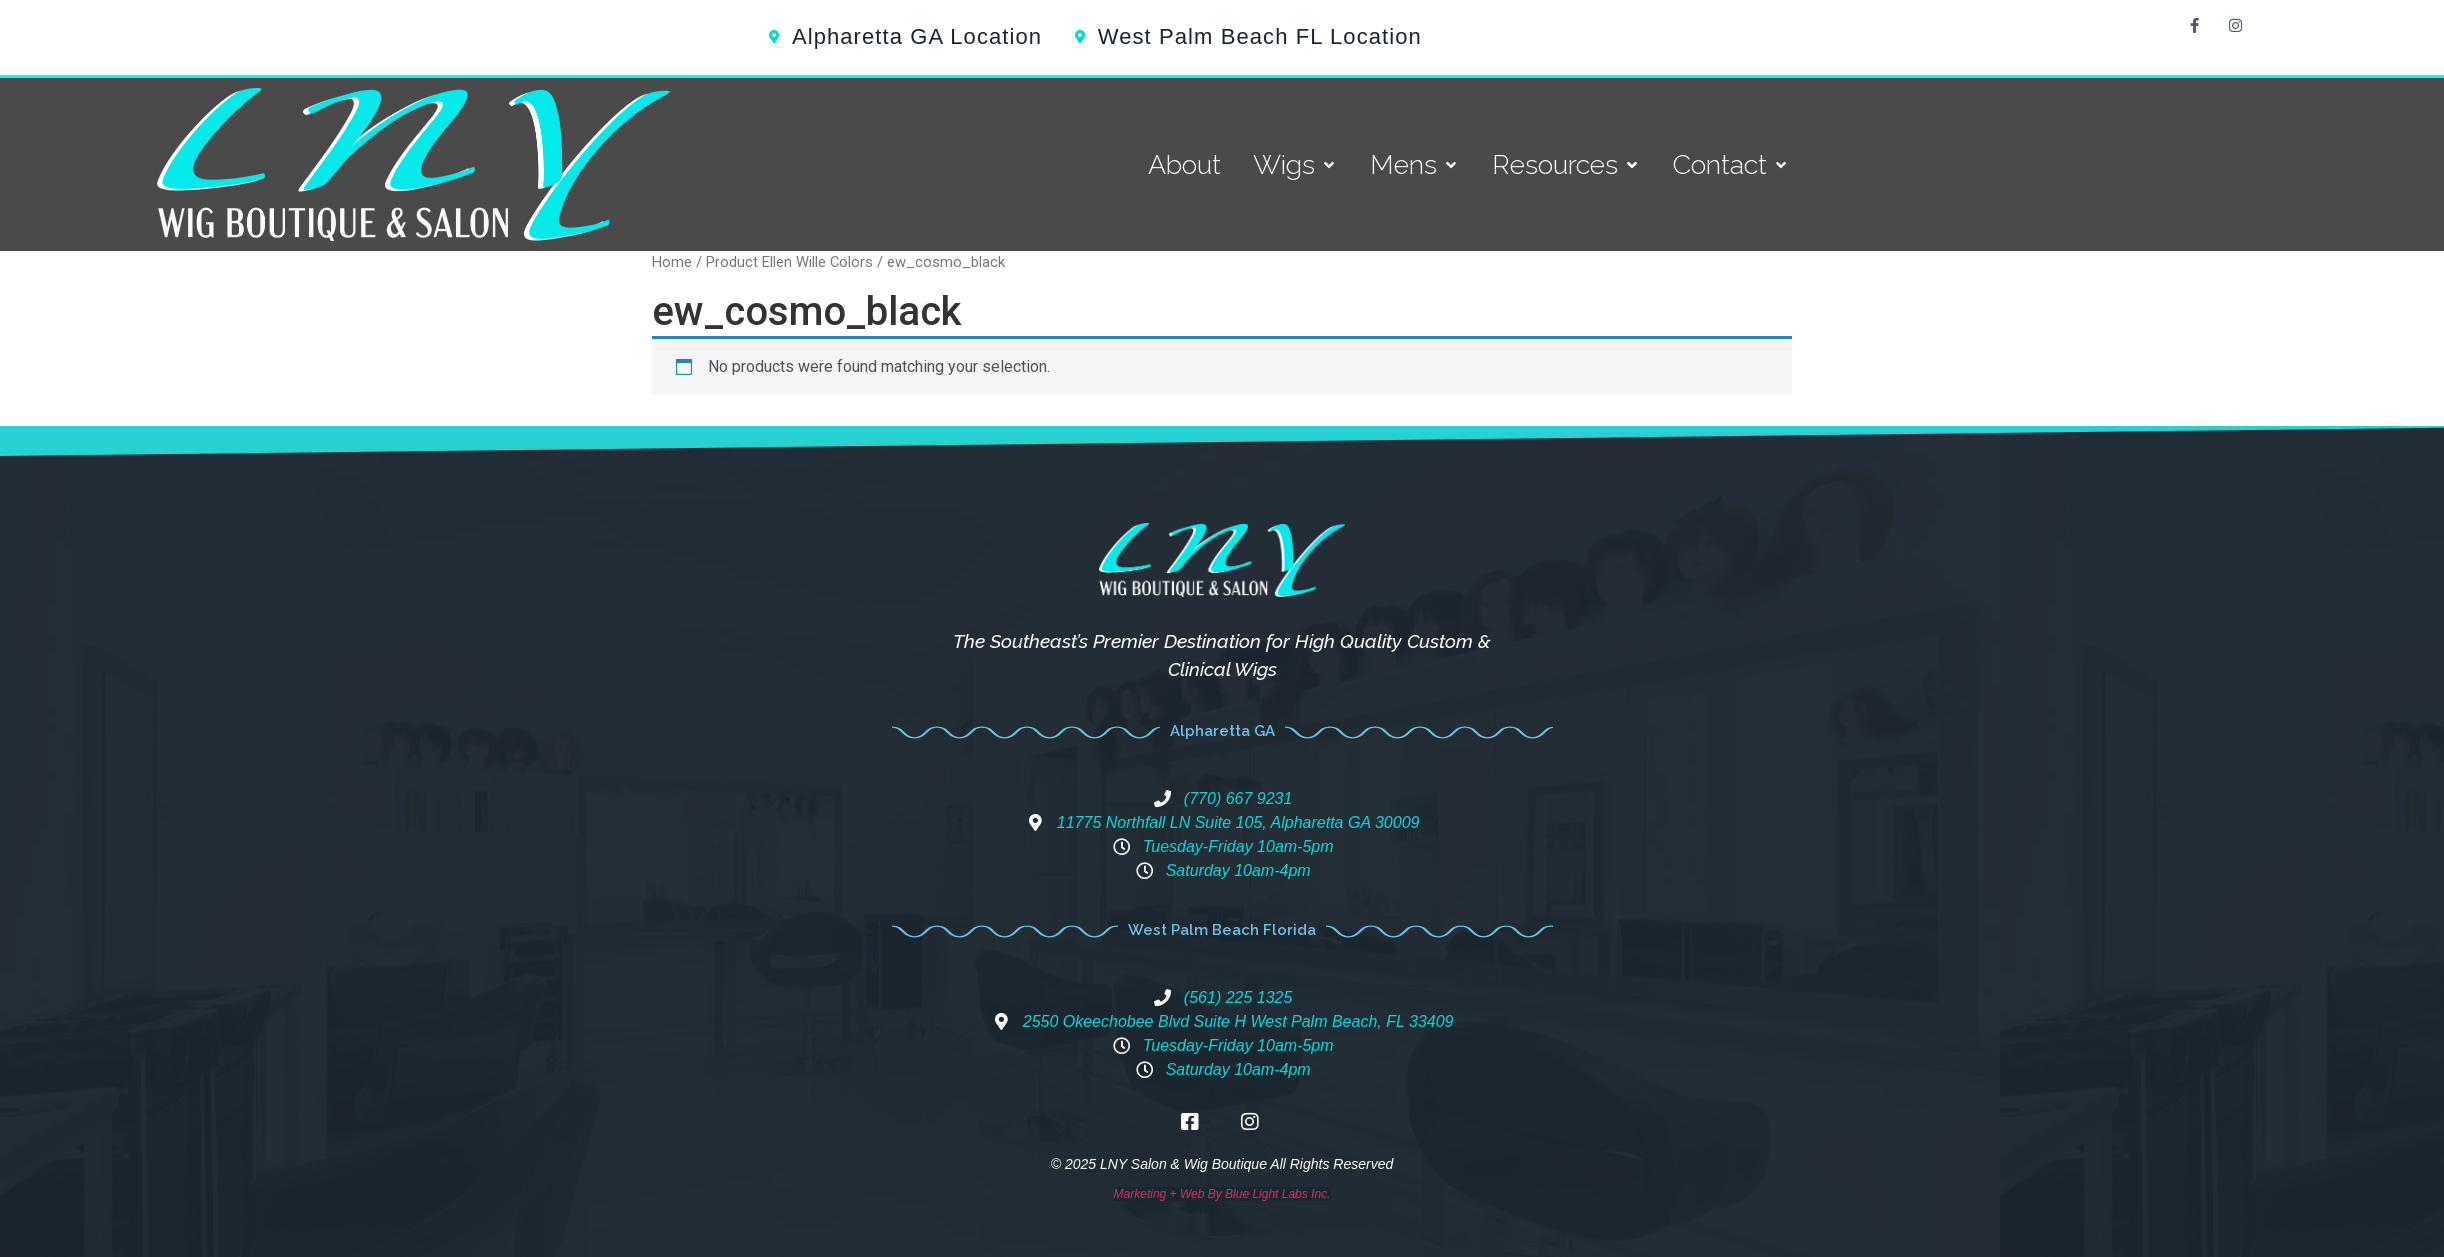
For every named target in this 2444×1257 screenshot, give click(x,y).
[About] (1184, 165)
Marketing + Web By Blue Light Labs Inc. (1222, 1194)
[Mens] (1415, 165)
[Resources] (1566, 165)
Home (672, 262)
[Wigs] (1295, 165)
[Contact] (1731, 165)
